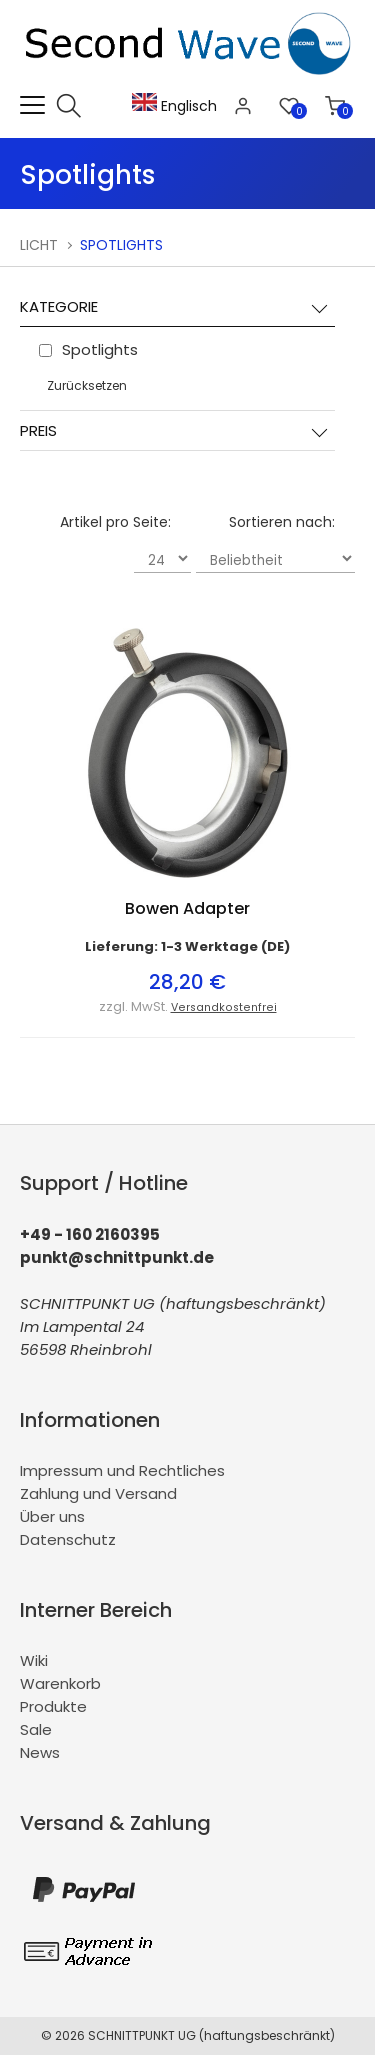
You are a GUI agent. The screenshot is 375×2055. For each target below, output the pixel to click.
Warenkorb (60, 1683)
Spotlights (121, 245)
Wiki (34, 1660)
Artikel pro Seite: (115, 522)
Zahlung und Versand (98, 1493)
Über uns (52, 1516)
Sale (36, 1729)
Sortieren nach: (282, 522)
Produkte (53, 1706)
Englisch (174, 106)
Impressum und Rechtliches (122, 1470)
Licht (39, 245)
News (40, 1752)
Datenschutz (68, 1539)
